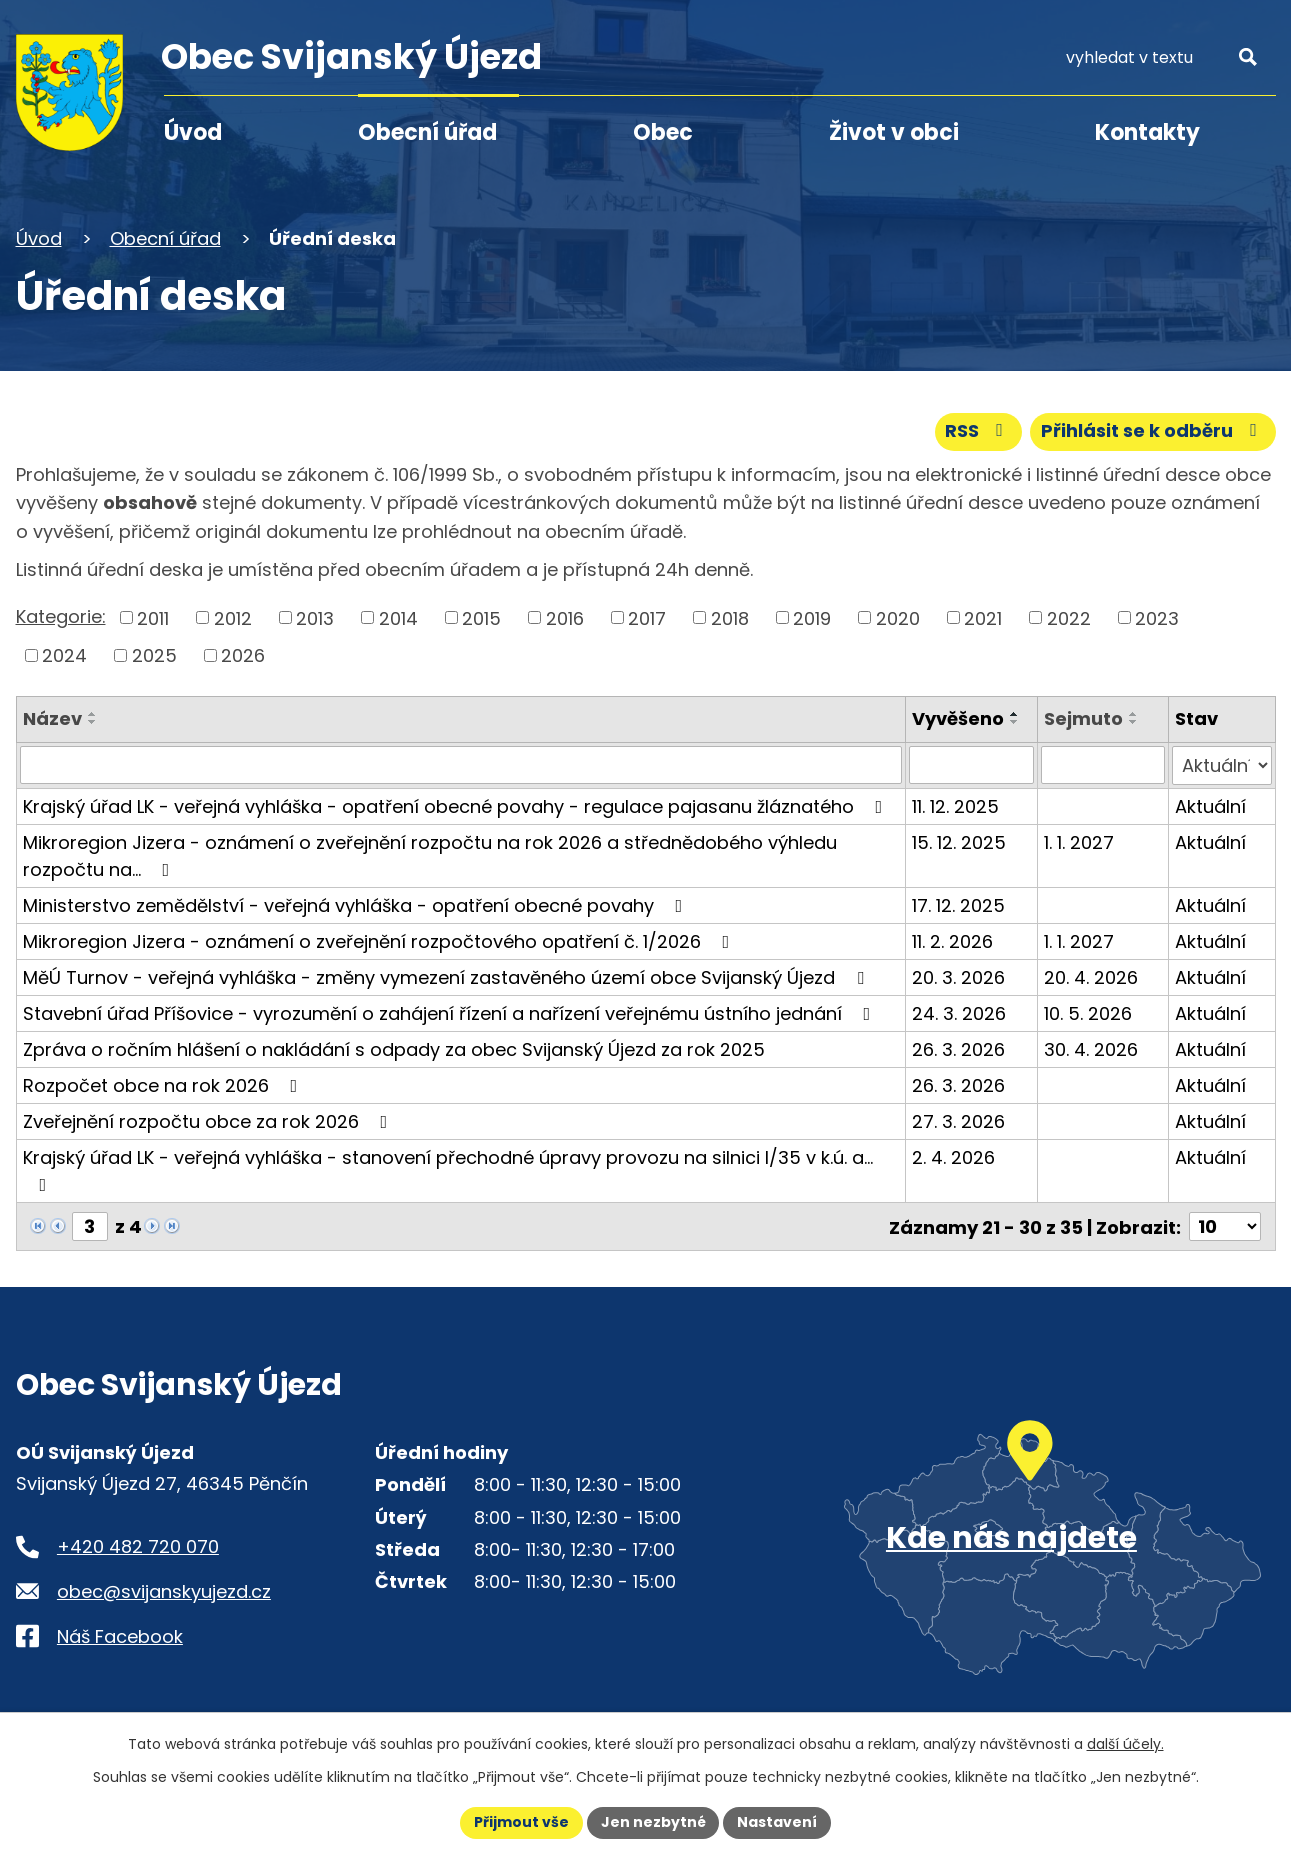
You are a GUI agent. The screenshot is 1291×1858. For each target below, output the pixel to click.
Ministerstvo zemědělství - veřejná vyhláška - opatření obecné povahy (357, 904)
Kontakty (1147, 132)
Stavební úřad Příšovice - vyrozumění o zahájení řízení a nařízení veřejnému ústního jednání (451, 1012)
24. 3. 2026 (959, 1012)
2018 (730, 617)
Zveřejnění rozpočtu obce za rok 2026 (209, 1120)
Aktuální (1210, 805)
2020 (898, 617)
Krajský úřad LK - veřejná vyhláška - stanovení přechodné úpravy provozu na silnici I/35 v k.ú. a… (448, 1168)
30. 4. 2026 (1092, 1048)
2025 (154, 655)
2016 (565, 617)
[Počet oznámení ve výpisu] (1225, 1225)
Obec (663, 132)
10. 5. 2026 (1089, 1012)
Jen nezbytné (653, 1822)
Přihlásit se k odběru (1153, 431)
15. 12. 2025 (959, 841)
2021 (983, 617)
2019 (812, 617)
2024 (64, 655)
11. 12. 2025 (955, 805)
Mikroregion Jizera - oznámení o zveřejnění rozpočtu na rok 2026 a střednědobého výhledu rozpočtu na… (430, 855)
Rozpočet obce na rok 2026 (164, 1084)
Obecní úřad (427, 132)
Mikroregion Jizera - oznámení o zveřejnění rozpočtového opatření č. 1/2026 (380, 940)
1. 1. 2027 (1080, 841)
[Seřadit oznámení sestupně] (93, 722)
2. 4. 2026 (953, 1156)
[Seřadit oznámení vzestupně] (93, 714)
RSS (978, 431)
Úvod (193, 132)
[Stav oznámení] (1221, 765)
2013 (315, 617)
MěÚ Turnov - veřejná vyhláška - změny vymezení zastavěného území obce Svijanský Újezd (447, 976)
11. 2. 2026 (952, 940)
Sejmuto (1084, 718)
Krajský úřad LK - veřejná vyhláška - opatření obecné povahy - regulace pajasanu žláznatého (457, 805)
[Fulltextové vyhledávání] (1161, 57)
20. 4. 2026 (1092, 976)
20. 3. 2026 (958, 976)
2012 (233, 617)
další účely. (1125, 1744)
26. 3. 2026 (958, 1048)
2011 (153, 617)
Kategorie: (61, 616)
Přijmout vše (521, 1822)
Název (52, 718)
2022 (1069, 617)
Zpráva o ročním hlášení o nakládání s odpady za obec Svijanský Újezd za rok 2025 (394, 1048)
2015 (481, 617)
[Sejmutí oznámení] (1104, 765)
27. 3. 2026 (958, 1120)
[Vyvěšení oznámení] (971, 765)
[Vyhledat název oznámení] (461, 765)
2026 (243, 655)
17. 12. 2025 (958, 904)
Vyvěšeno (958, 718)
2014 (398, 617)
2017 (647, 617)
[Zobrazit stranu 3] (90, 1225)
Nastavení (778, 1822)
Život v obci (894, 132)
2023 (1157, 617)
